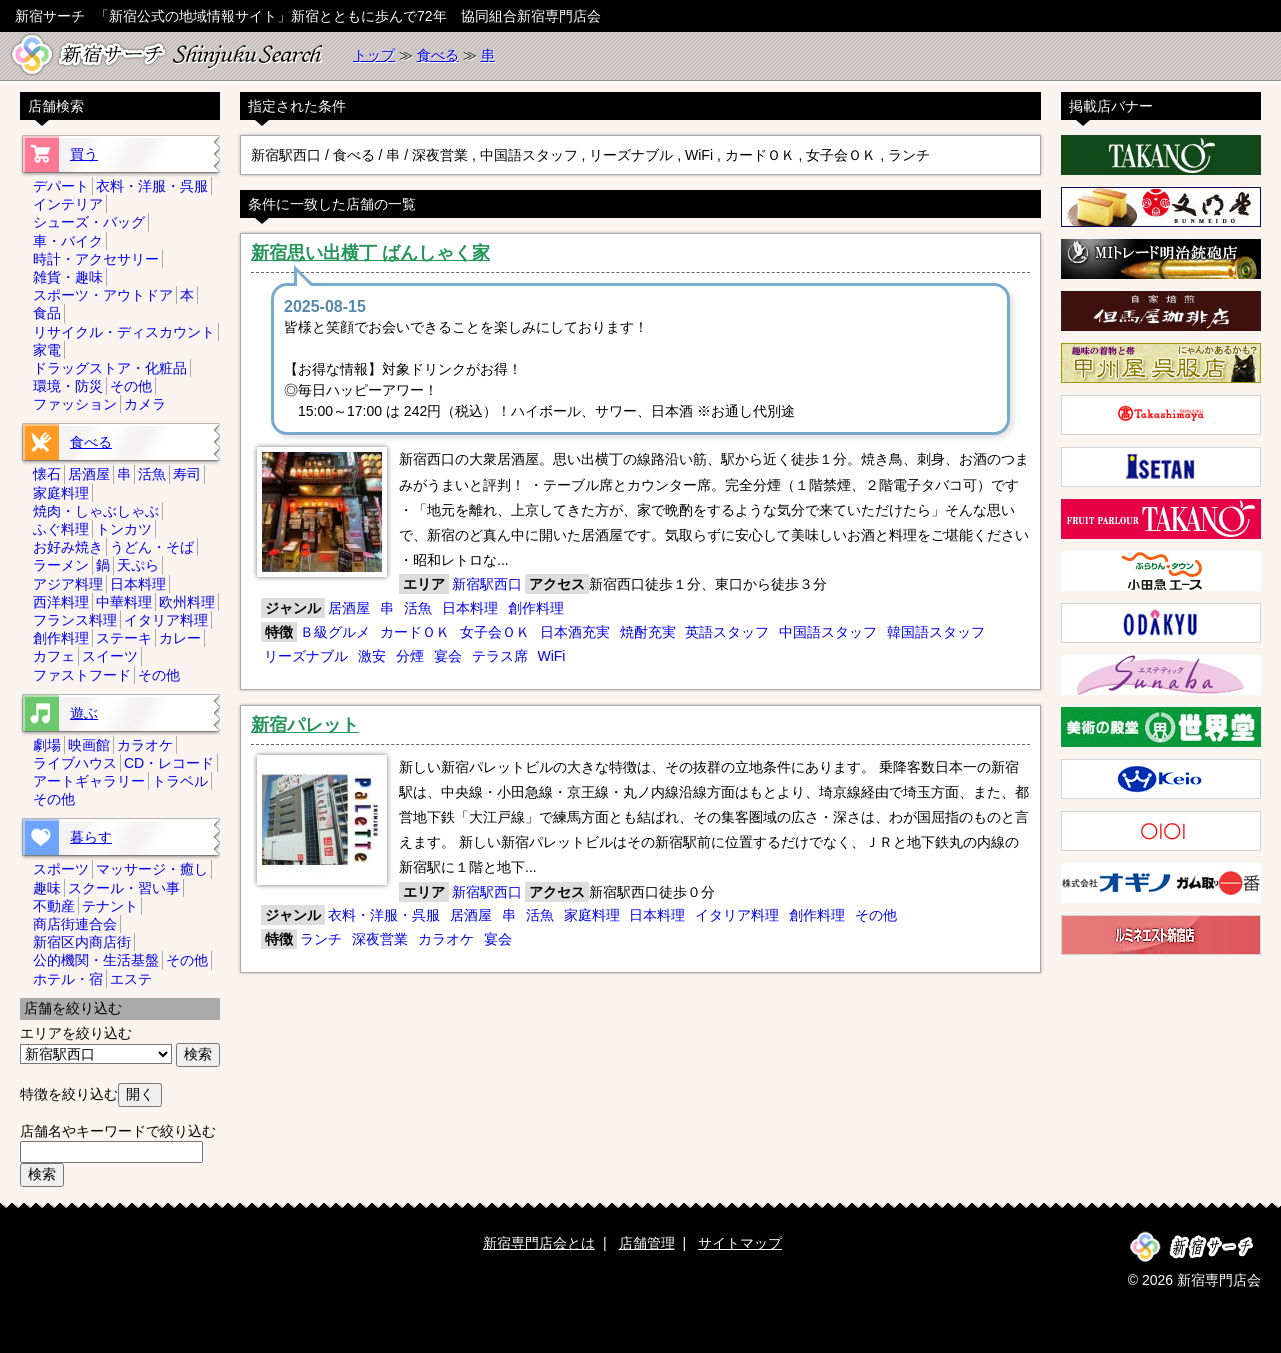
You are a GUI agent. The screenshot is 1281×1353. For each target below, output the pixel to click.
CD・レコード (169, 763)
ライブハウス (75, 763)
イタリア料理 (737, 915)
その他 (876, 915)
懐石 (47, 474)
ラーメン (61, 565)
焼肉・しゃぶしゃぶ (96, 511)
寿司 (187, 474)
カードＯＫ (415, 632)
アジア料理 (68, 584)
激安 (372, 656)
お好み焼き (68, 547)
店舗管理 (647, 1243)
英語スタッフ (727, 632)
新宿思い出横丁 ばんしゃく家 (370, 253)
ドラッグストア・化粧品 (110, 368)
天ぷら (138, 565)
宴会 (448, 656)
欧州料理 (187, 602)
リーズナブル (306, 656)
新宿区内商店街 (82, 942)
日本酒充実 (575, 632)
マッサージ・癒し (152, 869)
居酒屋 (349, 608)
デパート (61, 186)
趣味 (47, 888)
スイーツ (110, 656)
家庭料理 (592, 915)
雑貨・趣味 (68, 277)
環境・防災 (68, 386)
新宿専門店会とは (539, 1243)
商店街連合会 (75, 924)
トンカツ (124, 529)
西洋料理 (61, 602)
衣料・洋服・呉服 (384, 915)
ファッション (75, 404)
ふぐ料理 (61, 529)
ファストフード (82, 675)
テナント (110, 906)
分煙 (410, 656)
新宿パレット (305, 725)
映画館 (89, 745)
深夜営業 (380, 939)
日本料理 (470, 608)
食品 (47, 313)
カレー (180, 638)
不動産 (54, 906)
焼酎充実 (648, 632)
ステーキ (124, 638)
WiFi (551, 656)
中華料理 (124, 602)
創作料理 (536, 608)
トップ (374, 55)
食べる (438, 55)
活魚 (418, 608)
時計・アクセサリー (96, 259)
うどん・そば (152, 547)
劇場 (47, 745)
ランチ (321, 939)
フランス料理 (75, 620)
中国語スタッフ (828, 632)
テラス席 (500, 656)
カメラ (145, 404)
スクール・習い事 (124, 888)
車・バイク (68, 241)
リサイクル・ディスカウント (124, 332)
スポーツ (61, 869)
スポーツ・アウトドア (103, 295)
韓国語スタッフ (936, 632)
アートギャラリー (89, 781)
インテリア (68, 204)
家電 (47, 350)
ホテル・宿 (68, 979)
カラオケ (446, 939)
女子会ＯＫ (495, 632)
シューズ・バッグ (89, 222)
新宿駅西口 (487, 584)
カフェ (54, 656)
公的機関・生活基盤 (96, 960)
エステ (131, 979)
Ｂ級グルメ (335, 632)
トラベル (180, 781)
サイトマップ (740, 1243)
